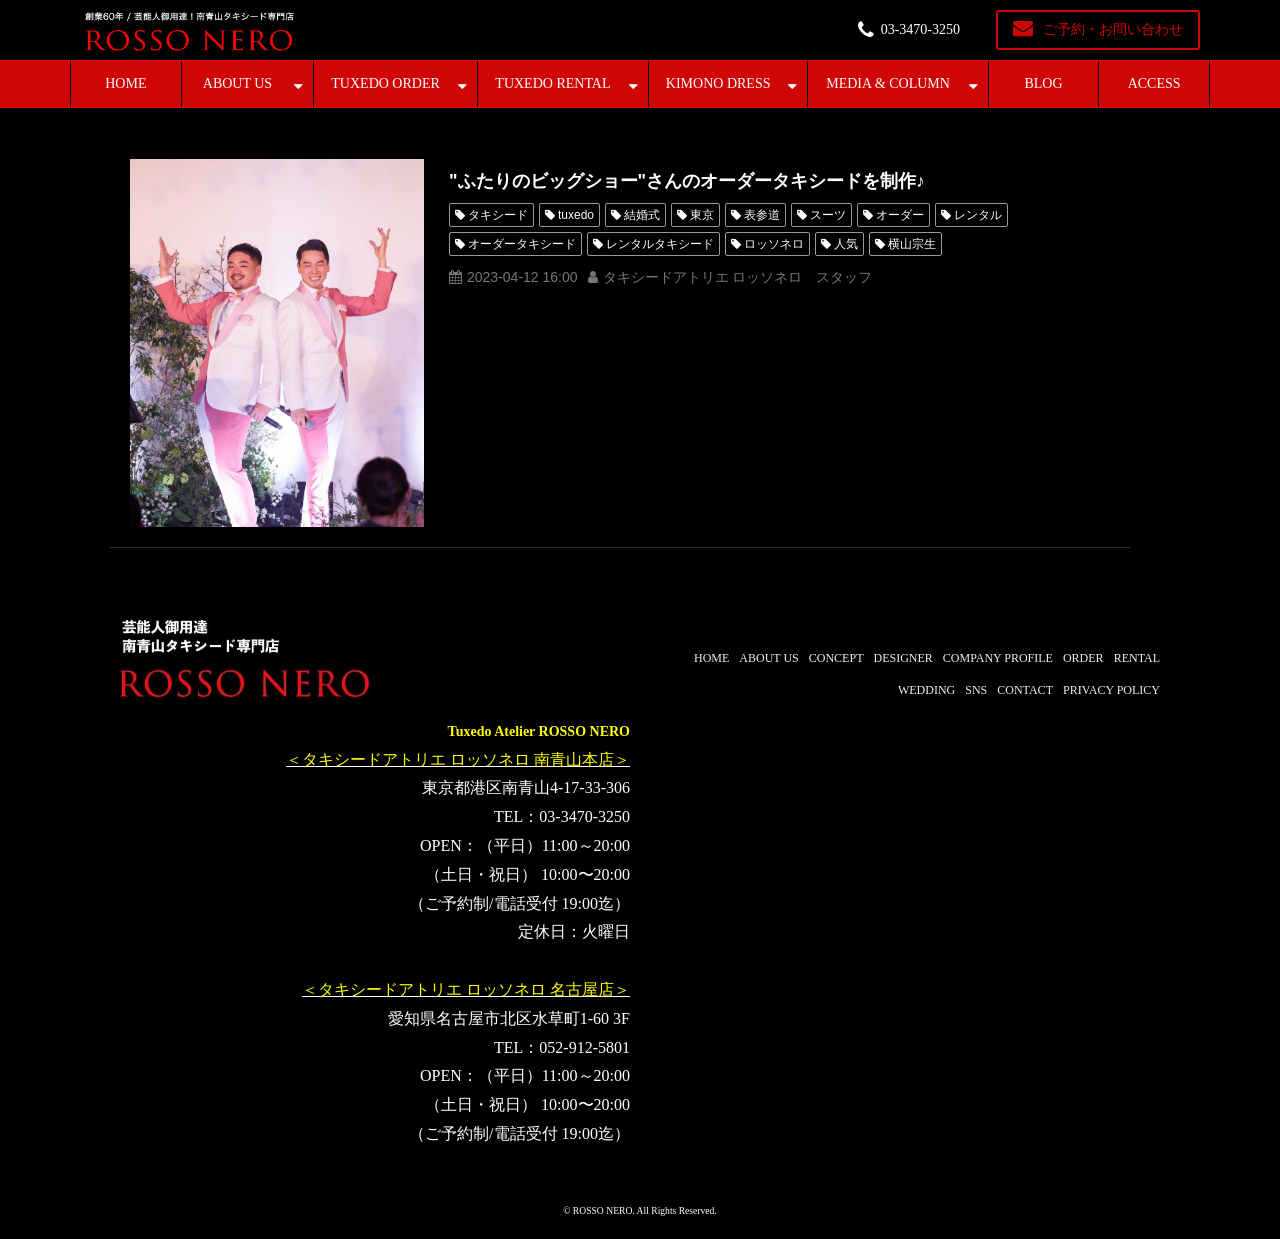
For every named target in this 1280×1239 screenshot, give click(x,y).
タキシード (498, 215)
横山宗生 (912, 244)
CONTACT (1025, 690)
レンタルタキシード (660, 244)
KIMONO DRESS (718, 83)
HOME (125, 83)
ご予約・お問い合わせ (1113, 29)
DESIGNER (902, 658)
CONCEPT (836, 658)
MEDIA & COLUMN (888, 83)
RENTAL (1137, 658)
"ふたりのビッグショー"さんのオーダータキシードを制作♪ (687, 181)
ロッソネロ (774, 244)
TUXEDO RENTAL (552, 83)
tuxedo (576, 215)
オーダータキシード (522, 244)
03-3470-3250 (920, 29)
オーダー (900, 215)
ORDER (1083, 658)
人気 (846, 244)
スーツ (828, 215)
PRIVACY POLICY (1111, 690)
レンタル (978, 215)
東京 (702, 215)
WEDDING (926, 690)
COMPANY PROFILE (998, 658)
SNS (976, 690)
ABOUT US (237, 83)
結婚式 (642, 215)
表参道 (762, 215)
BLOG (1043, 83)
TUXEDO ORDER (385, 83)
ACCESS (1154, 83)
